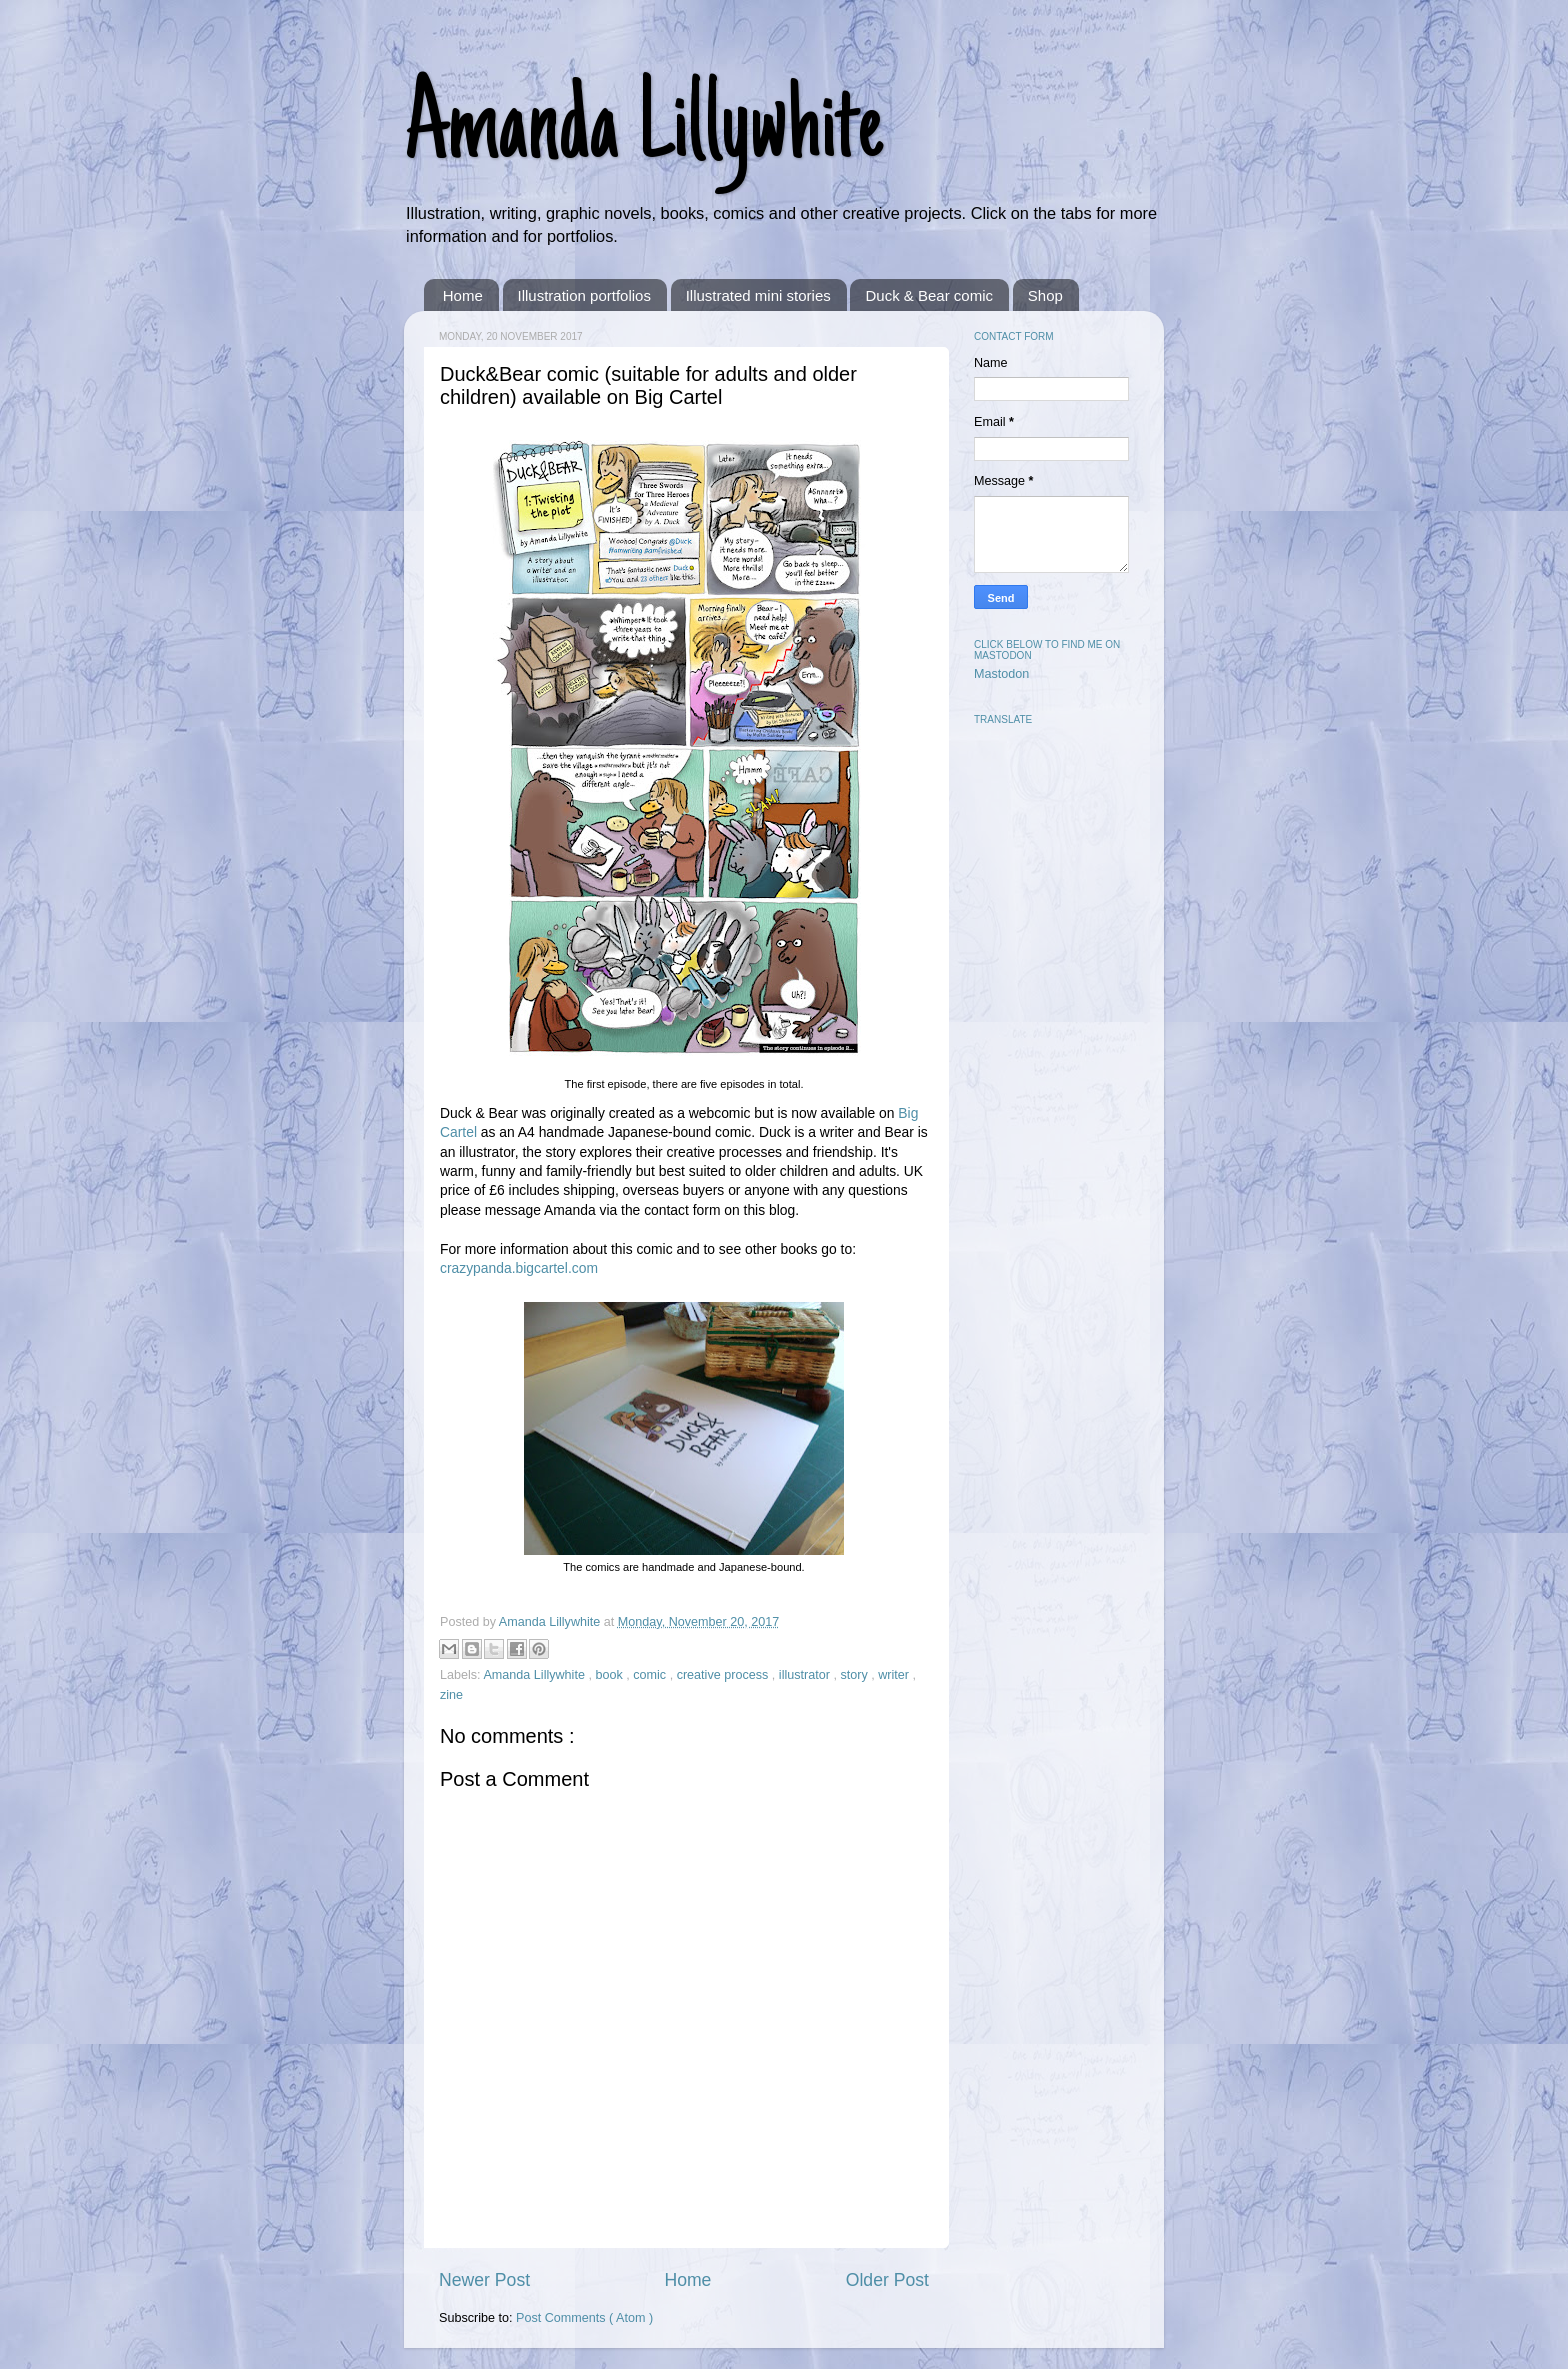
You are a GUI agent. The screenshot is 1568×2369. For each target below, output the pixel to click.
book (610, 1675)
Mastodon (1001, 674)
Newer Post (484, 2280)
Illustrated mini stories (758, 295)
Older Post (887, 2280)
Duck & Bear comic (929, 295)
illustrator (806, 1675)
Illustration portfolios (584, 295)
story (855, 1675)
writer (895, 1675)
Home (463, 295)
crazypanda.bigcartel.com (519, 1268)
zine (451, 1695)
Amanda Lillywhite (643, 132)
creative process (724, 1675)
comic (651, 1675)
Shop (1045, 295)
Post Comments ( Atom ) (584, 2318)
